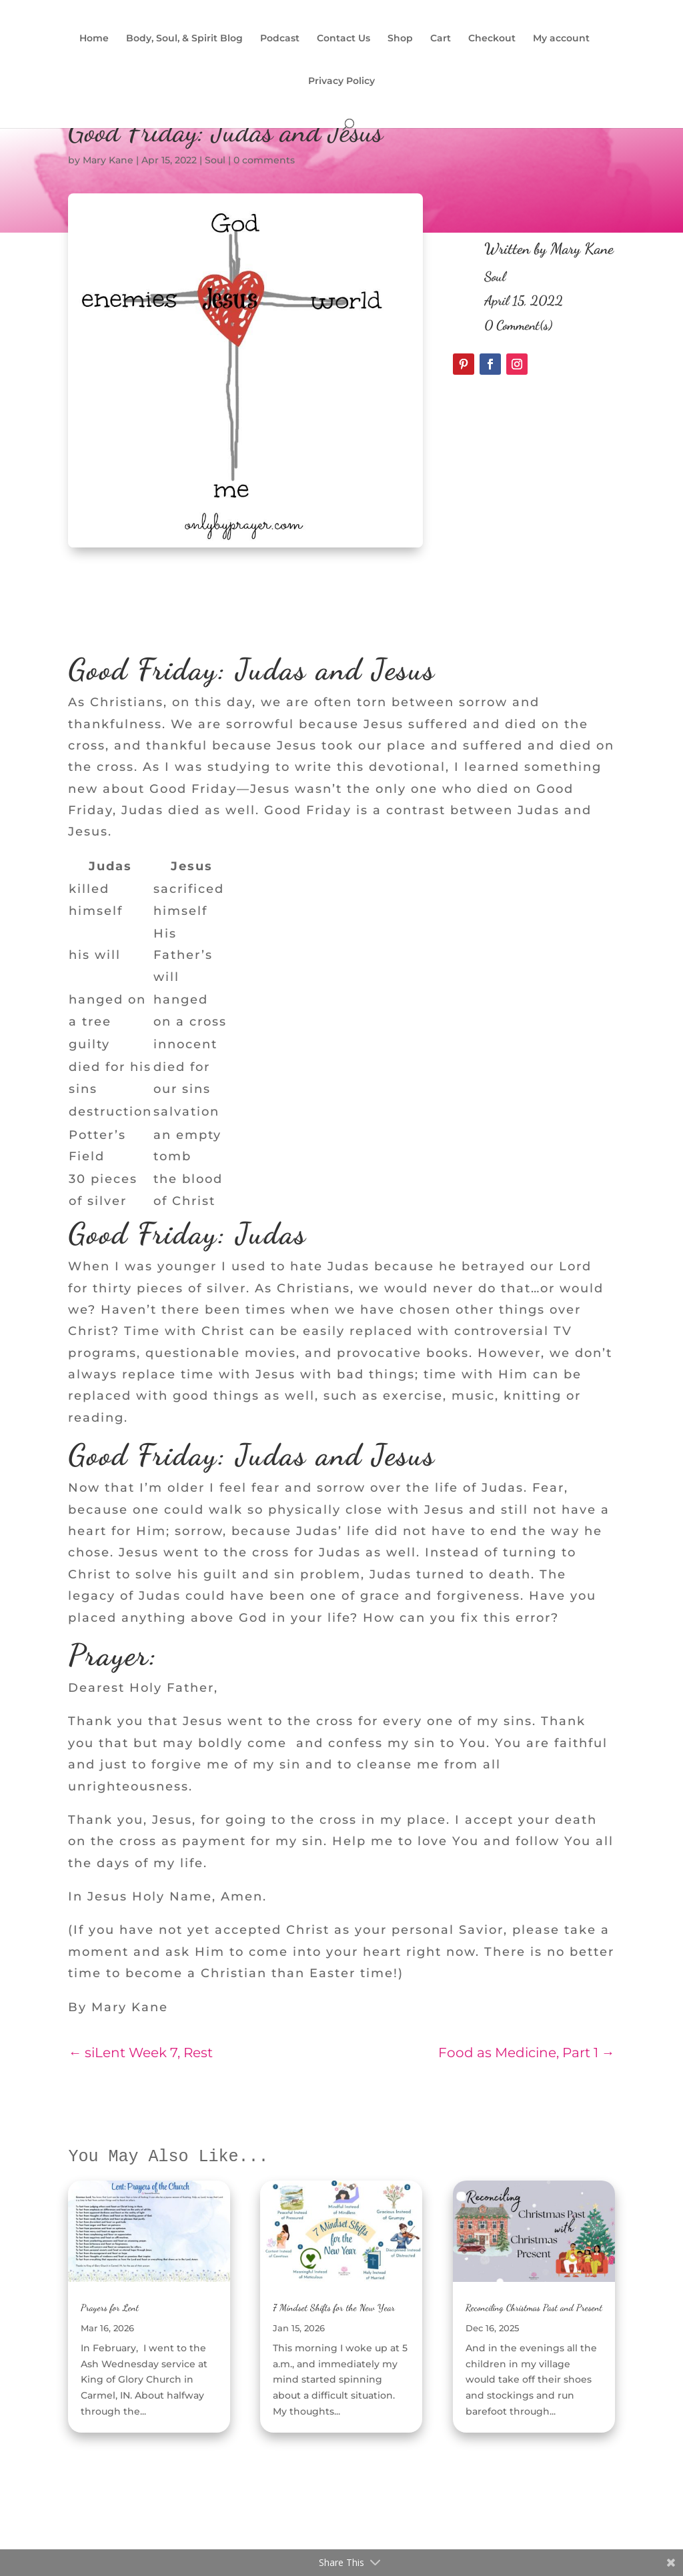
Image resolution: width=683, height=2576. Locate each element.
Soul (215, 160)
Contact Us (343, 38)
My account (561, 38)
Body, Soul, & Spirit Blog (184, 38)
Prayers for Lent (110, 2307)
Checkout (492, 38)
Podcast (279, 38)
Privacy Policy (341, 81)
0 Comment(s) (518, 325)
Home (94, 38)
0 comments (264, 160)
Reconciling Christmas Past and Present (534, 2307)
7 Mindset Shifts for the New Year (334, 2307)
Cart (440, 38)
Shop (400, 38)
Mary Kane (108, 160)
